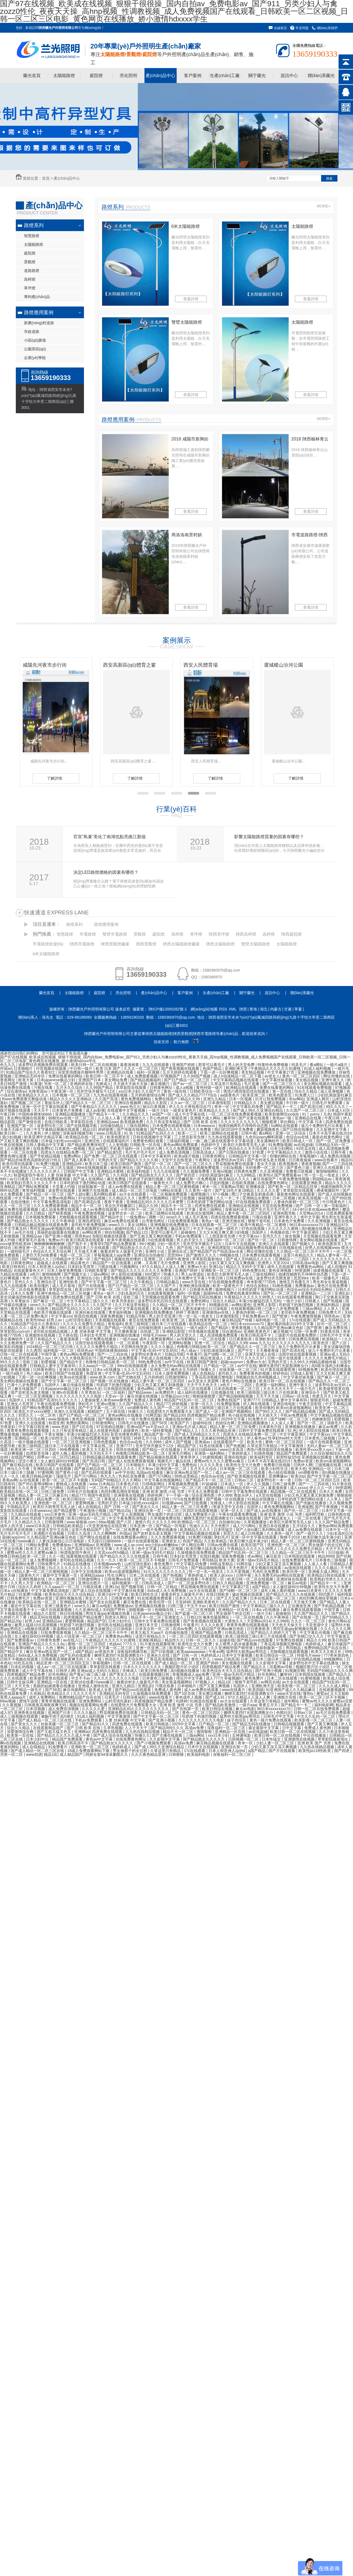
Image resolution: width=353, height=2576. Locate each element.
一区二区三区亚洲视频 (34, 1396)
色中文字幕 (309, 1217)
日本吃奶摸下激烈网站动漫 (83, 1183)
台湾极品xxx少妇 (176, 1396)
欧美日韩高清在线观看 (85, 1240)
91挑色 (43, 1308)
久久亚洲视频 (272, 1171)
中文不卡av (203, 1228)
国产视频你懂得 (112, 1419)
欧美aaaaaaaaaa (192, 1651)
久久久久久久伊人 (45, 1171)
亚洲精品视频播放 (71, 1114)
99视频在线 (229, 1255)
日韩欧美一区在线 (145, 1144)
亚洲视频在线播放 (125, 1335)
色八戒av (189, 1350)
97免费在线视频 (290, 1640)
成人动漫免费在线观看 (60, 1209)
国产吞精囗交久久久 (307, 1636)
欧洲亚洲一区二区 (30, 1247)
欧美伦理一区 (294, 1571)
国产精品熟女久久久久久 (152, 1175)
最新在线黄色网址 (328, 1137)
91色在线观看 (211, 1446)
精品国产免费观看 (292, 1453)
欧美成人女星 (101, 1689)
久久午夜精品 (142, 1282)
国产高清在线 (294, 1350)
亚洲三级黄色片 (58, 1606)
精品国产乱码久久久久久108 (76, 1308)
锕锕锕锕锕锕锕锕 (50, 1244)
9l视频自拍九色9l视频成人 (258, 1377)
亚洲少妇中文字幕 (113, 1594)
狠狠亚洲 (179, 1118)
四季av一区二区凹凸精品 (58, 1457)
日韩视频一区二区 (244, 1739)
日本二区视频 (284, 1198)
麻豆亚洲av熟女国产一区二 (189, 1472)
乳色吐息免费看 (132, 1476)
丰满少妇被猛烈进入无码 (259, 1301)
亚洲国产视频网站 (237, 1411)
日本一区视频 (241, 1099)
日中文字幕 (292, 1728)
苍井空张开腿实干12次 (96, 1091)
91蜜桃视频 (212, 1457)
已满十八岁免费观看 (282, 1308)
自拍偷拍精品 (112, 1125)
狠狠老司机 (320, 1400)
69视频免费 (308, 1369)
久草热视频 (112, 1728)
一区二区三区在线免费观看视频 (235, 1114)
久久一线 (56, 1556)
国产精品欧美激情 (221, 1705)
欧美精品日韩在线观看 (327, 1575)
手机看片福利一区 (125, 1148)
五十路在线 (67, 1335)
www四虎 (34, 1754)
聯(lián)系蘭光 (321, 75)
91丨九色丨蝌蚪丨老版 (57, 1648)
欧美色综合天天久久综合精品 (70, 1594)
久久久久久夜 (136, 1369)
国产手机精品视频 (45, 1156)
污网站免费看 (38, 1545)
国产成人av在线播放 (264, 1510)
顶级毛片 (335, 1423)
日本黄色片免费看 (68, 1110)
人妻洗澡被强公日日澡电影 (205, 1308)
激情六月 (142, 1522)
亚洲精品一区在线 (234, 1609)
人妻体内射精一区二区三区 (296, 1202)
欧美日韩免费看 (154, 1670)
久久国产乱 (100, 1175)
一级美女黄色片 (183, 1110)
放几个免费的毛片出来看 (322, 1125)
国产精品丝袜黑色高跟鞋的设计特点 (31, 1160)
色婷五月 (119, 1487)
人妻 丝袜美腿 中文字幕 (68, 1175)
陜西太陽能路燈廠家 (181, 944)
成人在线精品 (204, 1373)
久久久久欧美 (213, 1625)
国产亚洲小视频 (59, 1236)
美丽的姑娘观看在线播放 (58, 1232)
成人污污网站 (245, 1526)
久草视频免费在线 (166, 1518)
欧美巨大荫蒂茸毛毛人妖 (244, 1144)
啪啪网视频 (32, 1434)
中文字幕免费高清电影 (52, 1202)
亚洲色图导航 (285, 1213)
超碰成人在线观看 (52, 1263)
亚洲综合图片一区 (94, 1583)
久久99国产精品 (100, 1087)
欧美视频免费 (132, 1122)
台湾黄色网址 (154, 1221)
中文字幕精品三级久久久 (88, 1301)
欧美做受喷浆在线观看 (49, 1678)
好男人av (10, 1167)
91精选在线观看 (204, 1701)
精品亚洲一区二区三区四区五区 (63, 1663)
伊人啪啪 (52, 1133)
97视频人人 (205, 1682)
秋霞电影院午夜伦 (29, 1175)
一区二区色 (47, 1415)
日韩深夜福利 (135, 1697)
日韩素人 (313, 1301)
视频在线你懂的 (128, 1259)
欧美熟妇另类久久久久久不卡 (32, 1183)
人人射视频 (118, 1144)
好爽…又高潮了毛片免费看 (157, 1263)
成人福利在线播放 (193, 1392)
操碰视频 (206, 1198)
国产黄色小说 (67, 1472)
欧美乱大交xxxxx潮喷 (33, 1411)
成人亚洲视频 (332, 1091)
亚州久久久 (273, 1236)
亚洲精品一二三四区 (292, 1259)
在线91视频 (209, 1556)
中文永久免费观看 (203, 1491)
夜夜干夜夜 (114, 1202)
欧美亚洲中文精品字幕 (44, 1137)
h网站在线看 (172, 1190)
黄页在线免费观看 (144, 1320)
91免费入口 (305, 1095)
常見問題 (302, 28)
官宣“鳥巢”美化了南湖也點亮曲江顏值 (109, 837)
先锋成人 (103, 1084)
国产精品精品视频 (301, 1411)
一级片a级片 (337, 1064)
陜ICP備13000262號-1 (168, 1009)
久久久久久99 (164, 1522)
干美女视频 (54, 1434)
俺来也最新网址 (216, 1617)
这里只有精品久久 (299, 1255)
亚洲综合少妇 (89, 1278)
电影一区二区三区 (76, 1255)
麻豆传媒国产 (265, 1179)
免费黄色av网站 (311, 1266)
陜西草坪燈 (219, 934)
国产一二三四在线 (337, 1164)
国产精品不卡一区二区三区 (209, 1480)
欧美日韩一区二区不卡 (105, 1076)
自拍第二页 (150, 1331)
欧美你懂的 (40, 1286)
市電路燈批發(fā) (48, 944)
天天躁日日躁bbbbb (200, 1449)
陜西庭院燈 (291, 934)
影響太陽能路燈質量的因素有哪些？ (269, 837)
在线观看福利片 (117, 1141)
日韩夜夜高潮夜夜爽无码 (62, 1659)
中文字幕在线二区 (30, 1198)
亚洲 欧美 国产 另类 (314, 1743)
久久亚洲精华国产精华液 (232, 1648)
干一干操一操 (178, 1495)
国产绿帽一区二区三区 (223, 1354)
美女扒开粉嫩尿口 (120, 1205)
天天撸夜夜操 (126, 1331)
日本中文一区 (337, 1529)
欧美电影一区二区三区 (189, 1648)
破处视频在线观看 (248, 1594)
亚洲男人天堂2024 (274, 1263)
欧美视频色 (289, 1164)
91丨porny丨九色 (316, 1114)
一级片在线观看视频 (324, 1442)
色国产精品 (213, 1068)
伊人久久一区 (321, 1487)
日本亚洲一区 (142, 1526)
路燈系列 (34, 225)
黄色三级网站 (211, 1209)
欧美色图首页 (281, 1095)
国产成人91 (215, 1697)
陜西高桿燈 (246, 934)
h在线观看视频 (161, 1240)
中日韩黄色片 (334, 1202)
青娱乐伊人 (54, 1103)
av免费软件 (165, 1392)
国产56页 (160, 1423)
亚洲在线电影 (285, 1404)
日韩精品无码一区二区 (246, 1487)
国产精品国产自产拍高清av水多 (217, 1251)
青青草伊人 (190, 1457)
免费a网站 (73, 1156)
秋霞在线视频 (86, 1316)
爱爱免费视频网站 (119, 1278)
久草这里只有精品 (226, 1084)
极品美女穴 (181, 1228)
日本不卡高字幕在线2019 (330, 1133)
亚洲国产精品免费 (206, 1632)
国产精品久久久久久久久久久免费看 (181, 1129)
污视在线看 (44, 1087)
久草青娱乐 (21, 1301)
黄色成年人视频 (189, 1697)
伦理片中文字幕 (99, 1548)
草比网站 (288, 1122)
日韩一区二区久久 (201, 1640)
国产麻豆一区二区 (49, 1301)
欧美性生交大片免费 (57, 1278)
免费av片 (56, 1240)
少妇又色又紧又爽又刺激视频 (159, 1385)
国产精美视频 (60, 1213)
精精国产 (96, 1411)
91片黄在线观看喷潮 (278, 1369)
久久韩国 (121, 1175)
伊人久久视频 (186, 1358)
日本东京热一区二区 (153, 1629)
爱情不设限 (29, 1701)
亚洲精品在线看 (120, 1072)
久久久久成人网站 (334, 1686)
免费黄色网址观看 (148, 1141)
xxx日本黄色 (55, 1514)
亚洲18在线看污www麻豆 (92, 1682)
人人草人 (331, 1308)
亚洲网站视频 (180, 1343)
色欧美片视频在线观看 (53, 1312)
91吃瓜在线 (306, 1148)
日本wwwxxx (205, 1125)
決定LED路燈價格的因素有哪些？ (105, 872)
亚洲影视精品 (150, 1640)
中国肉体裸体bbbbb (35, 1114)
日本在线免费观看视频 (51, 1179)
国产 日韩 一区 (308, 1205)
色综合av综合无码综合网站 (310, 1289)
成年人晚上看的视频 (70, 1453)
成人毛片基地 (197, 1217)
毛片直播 (252, 1084)
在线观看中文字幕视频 (126, 1110)
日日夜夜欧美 (241, 1339)
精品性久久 (174, 1640)
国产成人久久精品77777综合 (193, 1095)
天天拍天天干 (101, 1453)
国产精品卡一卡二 (282, 1106)
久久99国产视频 (197, 1076)
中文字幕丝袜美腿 (277, 1080)
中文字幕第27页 (281, 1072)
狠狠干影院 (122, 1438)
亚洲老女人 (171, 1541)
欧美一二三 (188, 1133)
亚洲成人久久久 (122, 1468)
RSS (223, 1009)
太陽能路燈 (64, 75)
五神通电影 (242, 1735)
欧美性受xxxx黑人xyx (33, 1358)
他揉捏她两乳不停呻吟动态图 (243, 1125)
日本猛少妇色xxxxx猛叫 (61, 1141)
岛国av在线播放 (150, 1472)
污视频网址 (130, 1266)
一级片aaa (128, 1339)
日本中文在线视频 (240, 1244)
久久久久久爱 (269, 1190)
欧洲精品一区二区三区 (197, 1522)
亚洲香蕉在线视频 (129, 1495)
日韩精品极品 (168, 1282)
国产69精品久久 (36, 1259)
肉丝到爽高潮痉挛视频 (120, 1491)
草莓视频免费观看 (184, 1484)
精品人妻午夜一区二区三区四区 (243, 1213)
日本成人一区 (233, 1484)
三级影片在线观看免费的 (296, 1335)
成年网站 (292, 1701)
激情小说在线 (317, 1152)
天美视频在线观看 (110, 1320)
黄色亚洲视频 (280, 1270)
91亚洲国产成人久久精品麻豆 (291, 1689)
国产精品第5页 (110, 1152)
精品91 (347, 1160)
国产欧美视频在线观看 (246, 1476)
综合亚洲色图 (204, 1495)
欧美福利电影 (139, 1171)
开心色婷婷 (159, 1118)
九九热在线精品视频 (143, 1731)
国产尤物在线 (130, 1377)
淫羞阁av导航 (232, 1186)
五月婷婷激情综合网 (148, 1095)
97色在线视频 (254, 1228)
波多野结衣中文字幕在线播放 (314, 1663)
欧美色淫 (321, 1343)
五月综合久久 (304, 1526)
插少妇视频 (12, 1137)
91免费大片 (258, 1419)
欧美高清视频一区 (314, 1198)
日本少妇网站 (282, 1148)
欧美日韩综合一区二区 (82, 1499)
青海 (253, 1009)
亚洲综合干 (311, 1392)
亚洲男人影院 (195, 1263)
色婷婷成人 (315, 1644)
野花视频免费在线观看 (235, 1164)
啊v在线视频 (11, 1743)
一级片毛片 (307, 1388)
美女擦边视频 (272, 1103)
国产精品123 (137, 1232)
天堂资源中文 (317, 1625)
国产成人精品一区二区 (174, 1663)
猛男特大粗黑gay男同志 (247, 1651)
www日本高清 (232, 1449)
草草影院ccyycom (15, 1331)
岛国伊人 (260, 1232)
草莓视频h (308, 1156)
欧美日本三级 (97, 1164)
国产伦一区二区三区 (301, 1510)
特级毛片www (155, 1335)
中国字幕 (49, 1354)
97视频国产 (171, 1076)
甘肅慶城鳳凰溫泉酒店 (47, 665)
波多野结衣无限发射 (274, 1278)
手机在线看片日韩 (147, 1289)
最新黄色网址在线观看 (296, 1194)
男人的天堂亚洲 (163, 1316)
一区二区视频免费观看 (168, 1194)
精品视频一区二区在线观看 (293, 1491)
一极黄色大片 (162, 1183)
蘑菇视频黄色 (268, 1129)
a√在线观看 (30, 1480)
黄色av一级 (282, 1118)
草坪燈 (29, 288)
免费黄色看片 (23, 1499)
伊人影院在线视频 (127, 1274)
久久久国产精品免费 (332, 1522)
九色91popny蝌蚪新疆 (264, 1137)
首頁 (46, 178)
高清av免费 (182, 1629)
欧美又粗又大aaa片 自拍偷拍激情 (160, 1632)
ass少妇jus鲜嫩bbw (162, 1545)
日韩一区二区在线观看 (19, 1354)
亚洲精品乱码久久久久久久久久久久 (139, 1709)
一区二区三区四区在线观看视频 (191, 1510)
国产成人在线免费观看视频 (131, 1461)
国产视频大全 (76, 1274)
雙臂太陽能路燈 (186, 322)
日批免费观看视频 (183, 1221)
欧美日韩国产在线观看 (128, 1183)
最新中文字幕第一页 (60, 1575)
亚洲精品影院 (174, 1331)
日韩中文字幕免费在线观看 (262, 1430)
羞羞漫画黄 (130, 1064)
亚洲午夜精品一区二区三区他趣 (64, 1293)
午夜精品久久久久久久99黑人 (249, 1297)
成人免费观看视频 (143, 1076)
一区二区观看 (128, 1343)
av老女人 (272, 1076)
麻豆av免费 (328, 1427)
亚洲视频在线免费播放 (317, 1072)
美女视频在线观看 (266, 1568)
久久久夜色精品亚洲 (219, 1430)
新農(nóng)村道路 (39, 323)
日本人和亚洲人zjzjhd (47, 1266)
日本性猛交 (224, 1529)
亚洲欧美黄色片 (257, 1331)
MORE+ (323, 206)
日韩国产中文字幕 (79, 1171)
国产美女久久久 (146, 1507)
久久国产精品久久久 (55, 1343)
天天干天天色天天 (202, 1385)
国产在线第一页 (306, 1617)
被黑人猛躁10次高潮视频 (36, 1625)
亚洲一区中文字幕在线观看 (45, 1106)
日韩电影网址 (154, 1484)
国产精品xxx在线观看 (255, 1640)
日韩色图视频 (105, 1442)
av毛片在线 (24, 1232)
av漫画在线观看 (298, 1568)
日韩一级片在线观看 (285, 1358)
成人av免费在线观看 (126, 1186)
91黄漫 (36, 1084)
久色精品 (37, 1693)
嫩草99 (230, 1118)
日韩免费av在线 (240, 1278)
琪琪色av (82, 1236)
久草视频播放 (256, 1522)
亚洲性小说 (155, 1251)
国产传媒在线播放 (132, 1129)
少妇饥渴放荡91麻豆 (334, 1095)
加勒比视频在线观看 (110, 1236)
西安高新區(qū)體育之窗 (209, 665)
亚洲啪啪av (84, 1545)
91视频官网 (295, 1670)
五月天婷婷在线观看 (180, 1072)
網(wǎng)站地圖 (204, 1009)
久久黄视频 (12, 1705)
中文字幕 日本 (311, 1122)
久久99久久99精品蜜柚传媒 (313, 1362)
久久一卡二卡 (228, 1198)
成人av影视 (95, 1110)
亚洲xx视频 (222, 1171)
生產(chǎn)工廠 (225, 75)
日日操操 (335, 1552)
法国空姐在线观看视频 (94, 1343)
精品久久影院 (156, 1103)
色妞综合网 (225, 1423)
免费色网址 (201, 1301)
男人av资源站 (193, 1274)
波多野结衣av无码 (229, 1160)
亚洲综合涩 (178, 1251)
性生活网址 (117, 1575)
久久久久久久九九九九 (240, 1122)
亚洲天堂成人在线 (260, 1354)
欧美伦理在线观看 (18, 1164)
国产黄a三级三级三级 (88, 1674)
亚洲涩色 (93, 1141)
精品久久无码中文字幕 (245, 1266)
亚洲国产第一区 (21, 1125)
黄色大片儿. (201, 1659)
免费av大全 (197, 1266)
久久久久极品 (163, 1346)
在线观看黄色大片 (29, 1270)
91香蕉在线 (330, 1331)
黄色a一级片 (104, 1293)
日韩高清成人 (204, 1152)
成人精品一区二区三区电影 (135, 1190)
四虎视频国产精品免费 (206, 1415)
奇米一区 (222, 1106)
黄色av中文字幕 (100, 1739)
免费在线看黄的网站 (66, 1076)
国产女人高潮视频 (129, 1514)
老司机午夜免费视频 (89, 1225)
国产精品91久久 (96, 1724)
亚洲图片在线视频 (94, 1190)
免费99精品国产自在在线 (325, 1648)
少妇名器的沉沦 (131, 1293)
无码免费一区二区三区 (265, 1167)
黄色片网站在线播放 (239, 1381)
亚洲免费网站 (91, 1701)
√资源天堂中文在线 (228, 1507)
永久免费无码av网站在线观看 (176, 1366)
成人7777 (235, 1358)
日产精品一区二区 (219, 1366)
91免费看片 (58, 1747)
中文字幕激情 (292, 1446)
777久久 (130, 1644)
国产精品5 (103, 1259)
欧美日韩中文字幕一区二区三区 (102, 1289)
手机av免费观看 (189, 1236)
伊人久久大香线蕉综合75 (190, 1106)
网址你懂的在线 (337, 1076)
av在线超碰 (303, 1144)
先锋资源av (38, 1091)
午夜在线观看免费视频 (56, 1404)
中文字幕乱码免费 (248, 1106)
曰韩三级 (176, 1606)
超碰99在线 (124, 1228)
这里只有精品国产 (87, 1529)
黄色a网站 (146, 1388)
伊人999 (224, 1495)
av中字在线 (175, 1362)
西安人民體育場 (281, 665)
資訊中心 (289, 75)
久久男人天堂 (23, 1583)
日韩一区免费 (215, 1148)
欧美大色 (255, 1442)
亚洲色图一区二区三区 (53, 1503)
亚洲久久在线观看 (328, 1167)
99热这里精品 (186, 1476)
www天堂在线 (194, 1282)
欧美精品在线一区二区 (85, 1137)
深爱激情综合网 (21, 1731)
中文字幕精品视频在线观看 (236, 1080)
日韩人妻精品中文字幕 (45, 1144)
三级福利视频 (178, 1141)
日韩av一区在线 (296, 1396)
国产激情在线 (30, 1122)
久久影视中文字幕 (332, 1129)
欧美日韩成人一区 (298, 1141)
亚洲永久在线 (159, 1655)
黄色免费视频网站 (136, 1099)
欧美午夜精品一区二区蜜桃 (263, 1225)
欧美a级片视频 (187, 1156)
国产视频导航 (133, 1587)
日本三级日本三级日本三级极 (266, 1659)
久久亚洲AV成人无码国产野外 (101, 1609)
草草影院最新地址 (208, 1259)
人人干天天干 (137, 1728)
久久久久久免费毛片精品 (84, 1324)
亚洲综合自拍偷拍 (149, 1255)
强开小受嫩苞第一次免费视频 (192, 1179)
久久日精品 (36, 1213)
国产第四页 (186, 1175)
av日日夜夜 (20, 1179)
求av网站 (296, 1099)
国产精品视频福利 (146, 1080)
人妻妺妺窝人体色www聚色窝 (106, 1400)
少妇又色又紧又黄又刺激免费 (309, 1495)
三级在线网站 (138, 1125)
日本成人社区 (339, 1110)
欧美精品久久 (59, 1693)
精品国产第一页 (158, 1434)
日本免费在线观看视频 (172, 1125)
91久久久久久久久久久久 (70, 1568)
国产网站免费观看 (34, 1186)
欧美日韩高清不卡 (256, 1335)
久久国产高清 (107, 1099)
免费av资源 (303, 1461)
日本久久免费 (23, 1293)
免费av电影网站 (62, 1198)
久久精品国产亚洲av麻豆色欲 (279, 1327)
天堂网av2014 (311, 1213)
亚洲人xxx (19, 1518)
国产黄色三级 (298, 1167)
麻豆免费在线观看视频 (19, 1209)
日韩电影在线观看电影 (90, 1438)
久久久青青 (28, 1487)
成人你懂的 (336, 1266)
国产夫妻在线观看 (254, 1118)
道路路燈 (31, 270)
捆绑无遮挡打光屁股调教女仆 (284, 1366)
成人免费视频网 (44, 1560)
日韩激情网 (287, 1240)
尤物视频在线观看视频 (78, 1217)
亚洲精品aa (32, 1236)
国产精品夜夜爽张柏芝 (87, 1144)
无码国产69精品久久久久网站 (116, 1480)
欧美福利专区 (262, 1457)
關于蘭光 (257, 75)
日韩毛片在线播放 (134, 1423)
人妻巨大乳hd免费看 (40, 1255)
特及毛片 (299, 1064)
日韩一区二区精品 (163, 1587)
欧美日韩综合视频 (218, 1709)
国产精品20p (120, 1510)
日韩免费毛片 (49, 1564)
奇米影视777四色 (262, 1282)
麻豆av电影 (298, 1583)
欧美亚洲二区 (255, 1095)
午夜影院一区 (154, 1343)
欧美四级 (256, 1689)
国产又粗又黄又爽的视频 (151, 1236)
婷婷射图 (106, 1129)
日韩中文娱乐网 (21, 1682)
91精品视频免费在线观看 (255, 1247)
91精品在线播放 (261, 1499)
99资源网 (302, 1270)
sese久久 (174, 1217)
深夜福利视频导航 (78, 1133)
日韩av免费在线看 (223, 1545)
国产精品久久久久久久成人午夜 (64, 1735)
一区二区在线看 (24, 1152)
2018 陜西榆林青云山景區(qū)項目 (309, 440)
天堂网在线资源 (135, 1346)
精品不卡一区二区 (87, 1205)
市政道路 (31, 331)
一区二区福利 (114, 1392)
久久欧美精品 (216, 1541)
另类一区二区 (56, 1084)
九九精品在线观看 (26, 1514)
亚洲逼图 (305, 1507)
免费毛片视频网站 (154, 1198)
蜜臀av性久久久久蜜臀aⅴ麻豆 (219, 1461)
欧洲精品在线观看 (242, 1087)
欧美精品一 (332, 1339)
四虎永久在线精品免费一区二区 (68, 1152)
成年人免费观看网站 (157, 1339)
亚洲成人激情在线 (94, 1686)
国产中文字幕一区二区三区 (104, 1282)
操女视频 (293, 1236)
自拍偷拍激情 (150, 1327)
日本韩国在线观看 (119, 1388)
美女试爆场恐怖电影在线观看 (25, 1297)
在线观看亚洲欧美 (307, 1183)
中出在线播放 (315, 1735)
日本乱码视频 (23, 1667)
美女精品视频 (253, 1072)
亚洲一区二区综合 (291, 1133)
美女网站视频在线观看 (323, 1084)
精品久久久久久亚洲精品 (71, 1099)
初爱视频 (49, 1362)
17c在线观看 (300, 1320)
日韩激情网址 (177, 1377)
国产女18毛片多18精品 (235, 1190)
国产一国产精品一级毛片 (21, 1689)
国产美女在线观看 (105, 1602)
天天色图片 (220, 1526)
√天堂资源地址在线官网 (107, 1526)
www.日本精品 (101, 1484)
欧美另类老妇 (124, 1301)
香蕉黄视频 (310, 1164)
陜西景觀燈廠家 (115, 944)
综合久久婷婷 (30, 1587)
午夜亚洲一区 (63, 1091)
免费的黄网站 (78, 1423)
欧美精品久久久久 (34, 1095)
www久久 (116, 1225)
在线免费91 (43, 1148)
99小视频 (147, 1244)
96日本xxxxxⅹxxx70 (306, 1225)
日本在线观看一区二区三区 (214, 1225)
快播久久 (171, 1274)
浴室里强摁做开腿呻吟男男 (81, 1072)
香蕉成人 (111, 1499)
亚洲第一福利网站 (271, 1385)
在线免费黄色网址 (273, 1183)
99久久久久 (336, 1106)
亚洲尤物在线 (234, 1221)
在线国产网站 (23, 1457)
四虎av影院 (77, 1487)
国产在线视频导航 (82, 1125)
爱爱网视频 (85, 1503)
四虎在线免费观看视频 (230, 1217)
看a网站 (317, 1064)
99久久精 (68, 1327)
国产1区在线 (83, 1427)
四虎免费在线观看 (210, 1205)
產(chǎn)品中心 (160, 75)
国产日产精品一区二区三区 (187, 1080)
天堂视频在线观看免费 (322, 1236)
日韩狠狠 (176, 1754)
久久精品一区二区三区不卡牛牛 (303, 1251)
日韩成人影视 (302, 1373)
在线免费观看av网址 (131, 1537)
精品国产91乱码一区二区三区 (189, 1400)
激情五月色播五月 (295, 1282)
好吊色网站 (57, 1674)
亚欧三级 (131, 1297)
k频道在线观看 (249, 1518)
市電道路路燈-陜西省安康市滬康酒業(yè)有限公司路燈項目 (310, 536)
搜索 (329, 178)
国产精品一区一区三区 (45, 1194)
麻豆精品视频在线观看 (216, 1743)
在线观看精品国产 (49, 1728)
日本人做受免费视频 (65, 1270)
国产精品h (220, 1327)
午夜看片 (193, 1354)
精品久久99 (190, 1099)
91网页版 (153, 1415)
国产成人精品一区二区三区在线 (45, 1720)
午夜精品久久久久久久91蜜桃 (276, 1068)
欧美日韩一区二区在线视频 (94, 1064)
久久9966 (154, 1442)
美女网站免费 (116, 1080)
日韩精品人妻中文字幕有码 (53, 1366)
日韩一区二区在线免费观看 (23, 1289)
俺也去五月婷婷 (185, 1369)
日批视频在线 (291, 1247)
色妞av (115, 1644)
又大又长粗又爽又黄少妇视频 (224, 1232)
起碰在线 (227, 1640)
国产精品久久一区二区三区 (88, 1103)
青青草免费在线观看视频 (28, 1430)
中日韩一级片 (81, 1068)
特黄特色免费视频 (273, 1064)
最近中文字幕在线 (26, 1606)
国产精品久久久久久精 (139, 1160)
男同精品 (209, 1560)
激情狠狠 (205, 1731)
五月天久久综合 (70, 1087)
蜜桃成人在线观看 (72, 1484)
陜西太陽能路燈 (220, 944)
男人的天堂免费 (242, 1064)
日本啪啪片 (24, 1068)
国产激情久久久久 (202, 1255)
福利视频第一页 (126, 1583)
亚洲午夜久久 (333, 1080)
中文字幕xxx (250, 1236)
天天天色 (22, 1686)
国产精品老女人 (278, 1518)
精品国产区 (187, 1446)
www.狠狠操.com (81, 1522)
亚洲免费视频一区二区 (265, 1583)
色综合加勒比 (258, 1286)
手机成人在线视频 (156, 1358)
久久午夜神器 (64, 1221)
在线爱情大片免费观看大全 (170, 1411)
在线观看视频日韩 (247, 1308)
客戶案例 (192, 75)
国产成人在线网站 (89, 1179)
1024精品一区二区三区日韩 (50, 1346)
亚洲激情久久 (135, 1118)
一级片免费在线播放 (99, 1339)
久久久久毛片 (85, 1693)
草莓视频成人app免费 (113, 1255)
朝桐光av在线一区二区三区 (71, 1118)
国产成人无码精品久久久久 (249, 1259)
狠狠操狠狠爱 (204, 1396)
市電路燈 (88, 934)
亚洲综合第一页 (148, 1510)
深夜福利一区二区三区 (226, 1240)
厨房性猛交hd (288, 1457)
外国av (6, 1068)
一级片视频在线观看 (32, 1442)
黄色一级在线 (176, 1091)
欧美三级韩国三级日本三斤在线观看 (79, 1247)
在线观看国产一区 (229, 1442)
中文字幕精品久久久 (285, 1152)
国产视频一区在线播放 (109, 1381)
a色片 (35, 1274)
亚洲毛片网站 (180, 1453)
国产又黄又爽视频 (337, 1263)
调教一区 (156, 1217)
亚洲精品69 (72, 1164)
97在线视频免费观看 (253, 1202)
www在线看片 (327, 1160)
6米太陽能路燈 (185, 226)
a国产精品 (261, 1587)
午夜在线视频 (12, 1144)
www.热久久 (130, 1106)
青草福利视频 (34, 1190)
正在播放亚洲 (19, 1148)
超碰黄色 (131, 1430)
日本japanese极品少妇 (56, 1080)
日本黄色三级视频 (320, 1438)
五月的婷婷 (153, 1377)
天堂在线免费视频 (278, 1205)
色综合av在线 (298, 1137)
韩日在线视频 (72, 1613)
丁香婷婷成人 (240, 1453)
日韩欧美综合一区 (205, 1091)
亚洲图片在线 (285, 1697)
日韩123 (194, 1617)
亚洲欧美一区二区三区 (220, 1270)
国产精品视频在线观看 (158, 1457)
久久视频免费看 (197, 1171)
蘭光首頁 (32, 75)
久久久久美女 (212, 1465)
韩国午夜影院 (99, 1495)
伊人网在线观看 (257, 1404)
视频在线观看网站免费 (88, 1705)
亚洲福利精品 (328, 1305)
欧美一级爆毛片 (326, 1278)
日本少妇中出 (120, 1621)
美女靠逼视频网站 (177, 1682)
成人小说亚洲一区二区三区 (79, 1636)
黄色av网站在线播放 (126, 1415)
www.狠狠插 (59, 1419)
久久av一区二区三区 (188, 1103)
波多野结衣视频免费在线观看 (43, 1064)
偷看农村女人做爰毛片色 (121, 1251)
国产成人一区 (207, 1411)
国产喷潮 (280, 1316)
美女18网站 (138, 1225)
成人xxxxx (298, 1487)
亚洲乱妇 (342, 1293)
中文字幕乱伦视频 (278, 1503)
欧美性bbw (35, 1320)
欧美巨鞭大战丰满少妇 (322, 1537)
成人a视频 (185, 1087)
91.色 (129, 1133)
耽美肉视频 (214, 1487)
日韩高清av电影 (306, 1263)
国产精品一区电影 (120, 1327)
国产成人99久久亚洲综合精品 (258, 1110)
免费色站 (190, 1465)
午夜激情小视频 (93, 1510)
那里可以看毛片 (212, 1064)
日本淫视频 (36, 1709)
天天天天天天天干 (279, 1388)
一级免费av (136, 1217)
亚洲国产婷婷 (184, 1064)
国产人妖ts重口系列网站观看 (92, 1194)
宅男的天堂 (108, 1160)
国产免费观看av (288, 1175)
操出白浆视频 (155, 1106)
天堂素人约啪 (64, 1186)
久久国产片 (151, 1091)
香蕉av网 (10, 1480)
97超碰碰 (210, 1484)
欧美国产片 (180, 1423)
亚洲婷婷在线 (82, 1084)
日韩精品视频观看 (289, 1724)
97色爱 (258, 1152)
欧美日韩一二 (12, 1133)
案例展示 (176, 640)
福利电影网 (323, 1705)
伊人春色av (256, 1438)
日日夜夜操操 (300, 1160)
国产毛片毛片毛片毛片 (270, 1209)
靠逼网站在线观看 (68, 1629)
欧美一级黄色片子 (228, 1286)
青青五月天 (269, 1705)
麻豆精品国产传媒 (238, 1320)
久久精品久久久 (136, 1114)
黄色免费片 (164, 1564)
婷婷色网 (155, 1495)
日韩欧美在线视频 (18, 1529)
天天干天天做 (268, 1396)
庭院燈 (96, 75)
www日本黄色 (310, 1590)
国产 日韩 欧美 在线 (200, 1122)
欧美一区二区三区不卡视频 (65, 1480)
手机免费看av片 (256, 1316)
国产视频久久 (304, 1244)
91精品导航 (136, 1316)
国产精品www (140, 1392)
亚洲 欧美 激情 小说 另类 (164, 1491)
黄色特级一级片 (210, 1087)
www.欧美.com (103, 1377)
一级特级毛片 (19, 1251)
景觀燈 (29, 262)
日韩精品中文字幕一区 (248, 1156)
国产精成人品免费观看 (119, 1358)
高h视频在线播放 (316, 1228)
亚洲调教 (104, 1545)
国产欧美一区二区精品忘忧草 (293, 1186)
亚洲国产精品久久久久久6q (41, 1644)
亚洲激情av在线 (216, 1312)
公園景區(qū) (35, 349)
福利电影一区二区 (271, 1320)
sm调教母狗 (137, 1407)
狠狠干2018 (290, 1537)
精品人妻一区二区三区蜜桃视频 (173, 1186)
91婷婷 (182, 1701)
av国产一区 (162, 1114)
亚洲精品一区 (26, 1438)
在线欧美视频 (244, 1183)
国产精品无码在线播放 (202, 1297)
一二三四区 (243, 1385)
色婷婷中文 (211, 1144)
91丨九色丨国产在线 (175, 1247)
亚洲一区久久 (203, 1404)
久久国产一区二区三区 (305, 1110)
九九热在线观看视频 (111, 1095)
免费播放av (305, 1286)
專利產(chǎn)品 (37, 297)
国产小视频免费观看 (154, 1743)
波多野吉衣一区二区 (125, 1213)
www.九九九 (259, 1343)
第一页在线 (282, 1091)
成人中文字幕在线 (190, 1114)
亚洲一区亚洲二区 (151, 1648)
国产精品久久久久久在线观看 (125, 1556)
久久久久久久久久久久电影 (79, 1396)
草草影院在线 (82, 1122)
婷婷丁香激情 (188, 1312)
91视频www (172, 1503)
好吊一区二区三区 (333, 1324)
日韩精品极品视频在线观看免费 (41, 1225)
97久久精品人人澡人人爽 (163, 1266)
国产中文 (246, 1350)
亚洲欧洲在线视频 (195, 1286)
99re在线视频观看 (92, 1167)
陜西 (243, 1009)
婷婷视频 (15, 1217)
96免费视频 (70, 1449)
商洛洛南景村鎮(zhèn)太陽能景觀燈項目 (190, 536)
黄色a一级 (210, 1221)
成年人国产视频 (178, 1442)
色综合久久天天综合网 (248, 1148)
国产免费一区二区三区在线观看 (111, 1156)
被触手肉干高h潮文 (58, 1716)
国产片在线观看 (92, 1286)
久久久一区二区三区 (141, 1068)
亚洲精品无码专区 (30, 1076)
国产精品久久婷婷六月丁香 (274, 1632)
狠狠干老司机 (260, 1221)
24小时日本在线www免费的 (316, 1209)
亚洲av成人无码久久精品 (98, 1670)
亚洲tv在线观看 (65, 1392)
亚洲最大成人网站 (206, 1118)
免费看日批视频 (299, 1171)
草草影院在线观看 (131, 1087)
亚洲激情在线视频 (40, 1335)
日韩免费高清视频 (304, 1339)
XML (233, 1009)
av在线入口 (73, 1640)
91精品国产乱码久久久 (156, 1133)
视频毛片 (165, 1461)
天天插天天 (268, 1415)
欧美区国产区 (253, 1545)
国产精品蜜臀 (65, 1510)
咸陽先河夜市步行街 (125, 665)
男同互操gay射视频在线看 (52, 1228)
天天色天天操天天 (287, 1625)
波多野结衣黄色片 (146, 1354)
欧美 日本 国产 (109, 1068)
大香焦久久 (234, 1621)
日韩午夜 (249, 1133)
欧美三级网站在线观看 (219, 1133)
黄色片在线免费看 (333, 1286)
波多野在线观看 (62, 1190)
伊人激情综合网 (62, 1579)
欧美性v (265, 1175)
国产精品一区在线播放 (161, 1449)
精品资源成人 (212, 1358)
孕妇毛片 (86, 1404)
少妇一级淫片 (169, 1244)
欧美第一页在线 (21, 1735)
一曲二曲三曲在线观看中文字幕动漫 (223, 1141)
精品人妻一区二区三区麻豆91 (43, 1495)
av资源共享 (105, 1651)
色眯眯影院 (322, 1419)
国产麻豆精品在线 (18, 1465)
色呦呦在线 (165, 1609)
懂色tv (309, 1693)
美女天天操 (267, 1164)
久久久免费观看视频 (183, 1148)
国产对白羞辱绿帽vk (36, 1484)
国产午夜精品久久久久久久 (94, 1106)
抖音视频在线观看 (52, 1068)
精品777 (163, 1404)
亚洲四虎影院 (90, 1221)
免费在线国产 (167, 1099)
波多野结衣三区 (51, 1125)
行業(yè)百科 (176, 809)
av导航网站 (187, 1339)
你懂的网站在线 (283, 1156)
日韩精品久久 (246, 1103)
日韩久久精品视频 (228, 1583)
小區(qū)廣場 (35, 340)
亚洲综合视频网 (128, 1103)
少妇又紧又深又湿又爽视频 (232, 1263)
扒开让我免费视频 (271, 1099)
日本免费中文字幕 (190, 1278)
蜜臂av (322, 1693)
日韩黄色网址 (162, 1087)
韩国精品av (322, 1179)
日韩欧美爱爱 (96, 1270)
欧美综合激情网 (201, 1213)
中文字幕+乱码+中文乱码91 (155, 1350)
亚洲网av (82, 1731)
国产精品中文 (112, 1217)
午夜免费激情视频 (294, 1179)
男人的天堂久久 (190, 1240)
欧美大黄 (26, 1080)
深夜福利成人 (237, 1209)
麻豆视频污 (160, 1084)
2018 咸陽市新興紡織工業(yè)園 (190, 440)
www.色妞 (61, 1427)
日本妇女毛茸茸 (81, 1266)
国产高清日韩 (312, 1106)
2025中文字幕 (233, 1419)
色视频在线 (280, 1232)
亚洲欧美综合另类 (270, 1339)
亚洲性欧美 (69, 1282)
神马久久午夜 (19, 1468)
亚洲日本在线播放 (74, 1369)
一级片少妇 (157, 1110)
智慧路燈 (31, 236)
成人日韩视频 (252, 1533)
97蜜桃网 (45, 1472)
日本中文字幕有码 (156, 1156)
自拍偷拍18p (230, 1522)
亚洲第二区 (154, 1259)
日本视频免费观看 (41, 1217)
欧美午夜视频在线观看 (126, 1240)
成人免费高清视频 (175, 1152)
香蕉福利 (115, 1324)
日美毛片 (112, 1697)
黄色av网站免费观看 (181, 1144)
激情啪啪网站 (328, 1171)
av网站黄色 (92, 1232)
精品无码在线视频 (45, 1617)
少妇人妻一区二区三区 (275, 1743)
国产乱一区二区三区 (281, 1293)
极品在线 (184, 1461)
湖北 (263, 1009)
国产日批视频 (184, 1198)
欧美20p (298, 1476)
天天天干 (42, 1110)
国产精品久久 (255, 1667)
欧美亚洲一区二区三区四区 (34, 1449)
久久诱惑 (33, 1350)
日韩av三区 (244, 1480)
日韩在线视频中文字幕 (152, 1137)
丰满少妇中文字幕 (164, 1465)
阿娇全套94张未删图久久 (107, 1754)
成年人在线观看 (281, 1266)
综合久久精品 (306, 1091)
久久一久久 (10, 1476)
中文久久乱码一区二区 (316, 1716)
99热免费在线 (254, 1270)
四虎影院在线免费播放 (179, 1438)
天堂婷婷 (183, 1602)
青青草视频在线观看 (59, 1701)
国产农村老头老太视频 (266, 1160)
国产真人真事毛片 (80, 1160)
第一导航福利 (336, 1205)
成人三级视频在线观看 (19, 1716)
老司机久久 (227, 1373)
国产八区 (340, 1343)
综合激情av (16, 1091)
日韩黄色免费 (246, 1171)
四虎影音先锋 (38, 1453)
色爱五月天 (322, 1396)
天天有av (146, 1468)
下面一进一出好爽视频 (219, 1072)
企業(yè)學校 (35, 358)
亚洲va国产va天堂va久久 (148, 1427)
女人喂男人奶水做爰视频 (236, 1644)
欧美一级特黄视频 (157, 1430)
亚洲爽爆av (278, 1476)
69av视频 (106, 1522)
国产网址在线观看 (95, 1537)
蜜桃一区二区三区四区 (284, 1442)
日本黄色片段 (271, 1427)
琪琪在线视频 (128, 1449)
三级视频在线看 (328, 1465)
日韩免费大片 (330, 1312)
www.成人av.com (128, 1545)
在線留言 (280, 28)
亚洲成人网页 (318, 1099)
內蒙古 (276, 1009)
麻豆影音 (274, 1556)
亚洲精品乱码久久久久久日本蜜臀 (155, 1202)
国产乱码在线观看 (97, 1472)
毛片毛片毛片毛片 (141, 1152)
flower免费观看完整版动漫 (25, 1099)
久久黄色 (34, 1133)
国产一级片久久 (310, 1533)
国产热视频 (333, 1301)
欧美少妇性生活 (54, 1438)
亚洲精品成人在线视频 (52, 1468)
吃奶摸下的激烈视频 (146, 1179)
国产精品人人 (187, 1430)
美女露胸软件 (268, 1141)
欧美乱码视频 (12, 1346)
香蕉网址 (8, 1080)
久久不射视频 (239, 1571)
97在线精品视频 (92, 1198)
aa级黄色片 (230, 1095)
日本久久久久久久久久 (194, 1598)
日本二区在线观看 (145, 1575)
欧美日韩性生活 (145, 1594)
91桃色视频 (282, 1286)
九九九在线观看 (156, 1064)
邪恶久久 (26, 1415)
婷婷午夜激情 (178, 1259)
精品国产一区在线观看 (112, 1263)
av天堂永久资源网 (204, 1381)
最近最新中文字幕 (264, 1728)
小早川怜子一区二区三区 (141, 1209)
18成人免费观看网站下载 (89, 1750)
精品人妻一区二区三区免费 (233, 1427)
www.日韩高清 (109, 1133)
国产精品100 (174, 1415)
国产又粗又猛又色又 (54, 1731)
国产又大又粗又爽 (232, 1598)
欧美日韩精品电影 (38, 1476)
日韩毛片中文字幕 (335, 1335)
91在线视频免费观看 (155, 1598)
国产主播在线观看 (167, 1735)
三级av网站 (99, 1274)
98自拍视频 (114, 1232)
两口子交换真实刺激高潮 (252, 1194)
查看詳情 (190, 299)
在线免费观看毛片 (297, 1560)
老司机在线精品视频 (51, 1331)
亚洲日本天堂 (147, 1625)
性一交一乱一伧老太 (322, 1175)
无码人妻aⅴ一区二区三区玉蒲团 (47, 1167)
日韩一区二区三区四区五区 (317, 1480)
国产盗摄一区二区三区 (194, 1613)
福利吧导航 (315, 1514)
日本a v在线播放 (107, 1369)
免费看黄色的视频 (255, 1373)
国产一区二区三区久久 (282, 1084)
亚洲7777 (251, 1400)
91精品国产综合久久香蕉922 (31, 1072)
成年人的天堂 (12, 1526)
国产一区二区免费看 (334, 1141)
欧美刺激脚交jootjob (282, 1114)
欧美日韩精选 (158, 1724)
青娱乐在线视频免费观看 (199, 1167)
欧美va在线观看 (74, 1377)
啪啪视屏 (270, 1122)
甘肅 (288, 1009)
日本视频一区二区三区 (71, 1095)
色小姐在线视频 (242, 1415)
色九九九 (8, 1064)
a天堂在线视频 (269, 1495)
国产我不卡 (78, 1244)
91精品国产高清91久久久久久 (53, 1400)
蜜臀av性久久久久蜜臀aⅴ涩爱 (327, 1701)
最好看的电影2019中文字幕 (291, 1324)
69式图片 (153, 1274)
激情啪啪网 (52, 1274)
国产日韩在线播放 (298, 1129)
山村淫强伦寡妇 (79, 1320)
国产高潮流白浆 (88, 1202)
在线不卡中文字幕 (181, 1209)
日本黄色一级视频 (70, 1148)
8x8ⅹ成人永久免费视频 (167, 1590)
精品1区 (89, 1129)
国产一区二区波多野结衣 (189, 1583)
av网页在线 (270, 1682)
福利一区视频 (149, 1072)
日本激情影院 (220, 1103)
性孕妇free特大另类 (285, 1438)
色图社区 (283, 1712)
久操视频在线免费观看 (196, 1552)
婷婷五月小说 (146, 1438)
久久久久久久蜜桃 (284, 1228)
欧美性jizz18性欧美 (315, 1750)
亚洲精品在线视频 (244, 1205)
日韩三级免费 (284, 1484)
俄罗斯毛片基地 (32, 1240)
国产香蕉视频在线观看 (180, 1068)
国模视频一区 (141, 1609)
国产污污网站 (86, 1476)
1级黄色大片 (29, 1575)
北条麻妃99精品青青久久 (223, 1438)
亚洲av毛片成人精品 (190, 1427)
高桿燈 (29, 279)
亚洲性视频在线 (32, 1579)
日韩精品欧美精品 (68, 1526)
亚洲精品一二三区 (317, 1293)
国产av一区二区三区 (191, 1084)
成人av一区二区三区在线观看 (240, 1472)
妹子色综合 (237, 1720)
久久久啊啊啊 (105, 1533)
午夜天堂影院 (311, 1404)
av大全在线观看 (133, 1194)
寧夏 (298, 1009)
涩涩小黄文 (28, 1461)
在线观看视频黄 (161, 1293)
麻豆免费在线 (337, 1327)
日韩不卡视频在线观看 (19, 1659)
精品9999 (326, 1556)
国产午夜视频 (327, 1507)
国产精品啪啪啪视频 (236, 1396)
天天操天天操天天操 (131, 1084)
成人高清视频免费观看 (219, 1335)
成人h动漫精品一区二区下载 (238, 1076)
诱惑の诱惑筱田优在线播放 (246, 1091)
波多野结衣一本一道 (274, 1480)
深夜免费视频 (112, 1316)
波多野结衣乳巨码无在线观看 (163, 1301)
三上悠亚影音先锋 (190, 1137)
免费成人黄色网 (148, 1400)
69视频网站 (334, 1659)
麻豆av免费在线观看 (122, 1221)
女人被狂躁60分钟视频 (60, 1461)
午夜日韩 (8, 1114)
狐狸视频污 (201, 1194)
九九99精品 (246, 1175)
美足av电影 (97, 1148)
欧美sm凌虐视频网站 (294, 1407)
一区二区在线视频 (248, 1617)
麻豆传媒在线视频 (78, 1385)
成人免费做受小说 (200, 1514)
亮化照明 (128, 75)
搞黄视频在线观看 (329, 1270)
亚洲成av (203, 1442)
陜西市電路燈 (82, 944)
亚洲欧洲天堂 (237, 1068)
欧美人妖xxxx (222, 1575)
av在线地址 (174, 1327)
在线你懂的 (21, 1202)
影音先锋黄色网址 (126, 1434)
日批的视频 (220, 1183)
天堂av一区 (115, 1396)
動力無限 (181, 1042)
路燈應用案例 (38, 312)
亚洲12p (216, 1266)
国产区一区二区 (158, 1164)
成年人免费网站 (43, 1697)
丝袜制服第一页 (92, 1186)
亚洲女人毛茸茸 (21, 1404)
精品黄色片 (80, 1263)
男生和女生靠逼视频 (330, 1282)
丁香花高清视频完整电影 (212, 1377)
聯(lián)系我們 (327, 28)
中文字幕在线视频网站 (163, 1480)
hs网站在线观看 (285, 1125)
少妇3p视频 (233, 1167)
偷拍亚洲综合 (122, 1167)
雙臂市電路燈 (114, 934)
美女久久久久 (97, 1598)
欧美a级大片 (176, 1289)
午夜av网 (216, 1651)
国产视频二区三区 (26, 1103)
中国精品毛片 (19, 1507)
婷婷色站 (280, 1373)
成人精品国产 (72, 1754)
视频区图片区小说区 (154, 1278)
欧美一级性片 (227, 1228)
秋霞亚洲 (94, 1373)
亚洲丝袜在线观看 (91, 1312)
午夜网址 (203, 1160)
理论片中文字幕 (190, 1678)
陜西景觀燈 (146, 944)
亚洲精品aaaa (92, 1575)
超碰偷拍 (189, 1232)
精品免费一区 (49, 1499)
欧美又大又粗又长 (98, 1449)
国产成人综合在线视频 (92, 1590)
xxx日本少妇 (128, 1091)
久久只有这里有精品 (164, 1122)
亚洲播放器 (256, 1186)
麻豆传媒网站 (75, 1689)
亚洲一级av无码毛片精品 (90, 1514)
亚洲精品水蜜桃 (111, 1171)
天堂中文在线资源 (177, 1160)
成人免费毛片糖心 (191, 1183)
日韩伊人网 (153, 1148)
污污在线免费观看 (188, 1499)
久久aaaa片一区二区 (97, 1366)
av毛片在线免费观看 (334, 1712)
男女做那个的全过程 (165, 1514)
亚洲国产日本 (90, 1080)
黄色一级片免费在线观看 (270, 1720)
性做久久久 (199, 1526)
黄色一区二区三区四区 (301, 1076)
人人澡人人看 (109, 1118)
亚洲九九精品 (215, 1099)
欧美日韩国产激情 (126, 1164)
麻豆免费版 (117, 1179)
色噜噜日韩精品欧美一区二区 (202, 1346)
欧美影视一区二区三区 (297, 1686)
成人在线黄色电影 (105, 1430)
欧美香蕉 (129, 1499)
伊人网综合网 (193, 1545)
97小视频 (221, 1194)
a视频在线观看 (38, 1629)
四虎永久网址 (117, 1617)
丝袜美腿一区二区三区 (238, 1369)
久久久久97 (255, 1358)
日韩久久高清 (141, 1487)
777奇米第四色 (337, 1655)
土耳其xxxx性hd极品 (112, 1552)
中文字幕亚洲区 (306, 1232)
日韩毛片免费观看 (328, 1103)
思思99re (175, 1255)
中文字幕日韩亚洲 (34, 1427)
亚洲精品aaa (107, 1122)
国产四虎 (342, 1750)
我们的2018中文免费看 (234, 1129)
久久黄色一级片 (199, 1190)
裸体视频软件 (328, 1190)
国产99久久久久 (269, 1411)
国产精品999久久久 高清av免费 (177, 1728)
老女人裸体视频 (166, 1308)
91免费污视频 (48, 1164)
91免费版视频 (280, 1144)
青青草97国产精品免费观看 (113, 1244)
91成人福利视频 (318, 1068)
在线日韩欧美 (56, 1122)
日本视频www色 (108, 1564)
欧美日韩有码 (14, 1266)
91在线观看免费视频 (315, 1087)
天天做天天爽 (86, 1251)
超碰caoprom (232, 1362)
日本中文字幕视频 (238, 1655)
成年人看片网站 (44, 1327)
